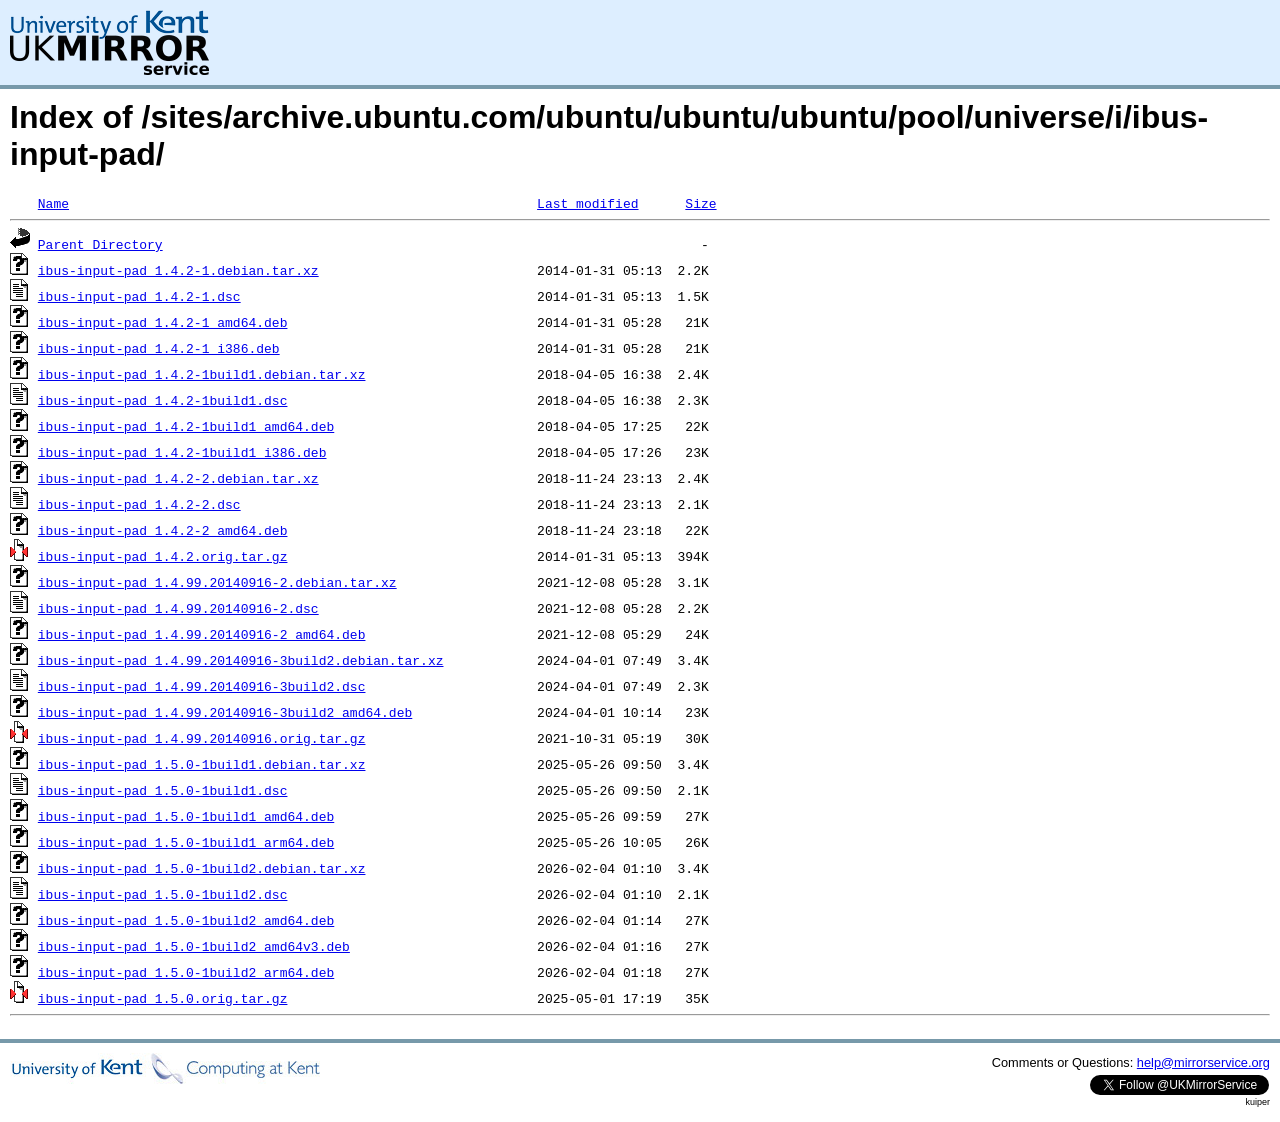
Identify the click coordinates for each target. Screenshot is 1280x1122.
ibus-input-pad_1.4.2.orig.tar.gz (163, 556)
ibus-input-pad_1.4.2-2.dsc (139, 504)
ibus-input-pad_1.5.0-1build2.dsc (163, 894)
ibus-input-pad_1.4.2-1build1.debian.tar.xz (202, 374)
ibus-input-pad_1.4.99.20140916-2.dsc (178, 608)
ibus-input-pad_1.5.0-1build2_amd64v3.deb (194, 946)
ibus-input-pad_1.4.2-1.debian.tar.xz (178, 270)
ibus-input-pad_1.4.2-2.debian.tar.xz (178, 478)
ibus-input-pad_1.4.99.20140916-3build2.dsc (202, 686)
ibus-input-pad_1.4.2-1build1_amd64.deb (186, 426)
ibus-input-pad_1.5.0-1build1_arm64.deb (186, 842)
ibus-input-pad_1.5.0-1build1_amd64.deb (186, 816)
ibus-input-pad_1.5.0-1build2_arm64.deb (186, 972)
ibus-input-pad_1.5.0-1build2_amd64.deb (186, 920)
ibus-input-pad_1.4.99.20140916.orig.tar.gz (202, 738)
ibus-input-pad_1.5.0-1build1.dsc (163, 790)
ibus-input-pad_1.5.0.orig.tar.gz (163, 998)
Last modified (587, 203)
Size (700, 203)
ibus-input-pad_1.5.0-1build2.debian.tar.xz (202, 868)
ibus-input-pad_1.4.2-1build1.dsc (163, 400)
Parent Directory (100, 244)
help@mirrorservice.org (1203, 1062)
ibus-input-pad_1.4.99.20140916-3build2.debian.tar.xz (241, 660)
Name (53, 203)
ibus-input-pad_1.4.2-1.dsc (139, 296)
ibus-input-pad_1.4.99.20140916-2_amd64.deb (202, 634)
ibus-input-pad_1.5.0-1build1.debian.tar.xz (202, 764)
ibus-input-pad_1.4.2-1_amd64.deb (163, 322)
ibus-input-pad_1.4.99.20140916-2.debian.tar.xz (217, 582)
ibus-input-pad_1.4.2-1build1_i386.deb (182, 452)
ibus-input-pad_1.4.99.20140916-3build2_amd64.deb (225, 712)
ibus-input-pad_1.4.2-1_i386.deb (159, 348)
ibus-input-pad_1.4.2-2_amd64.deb (163, 530)
